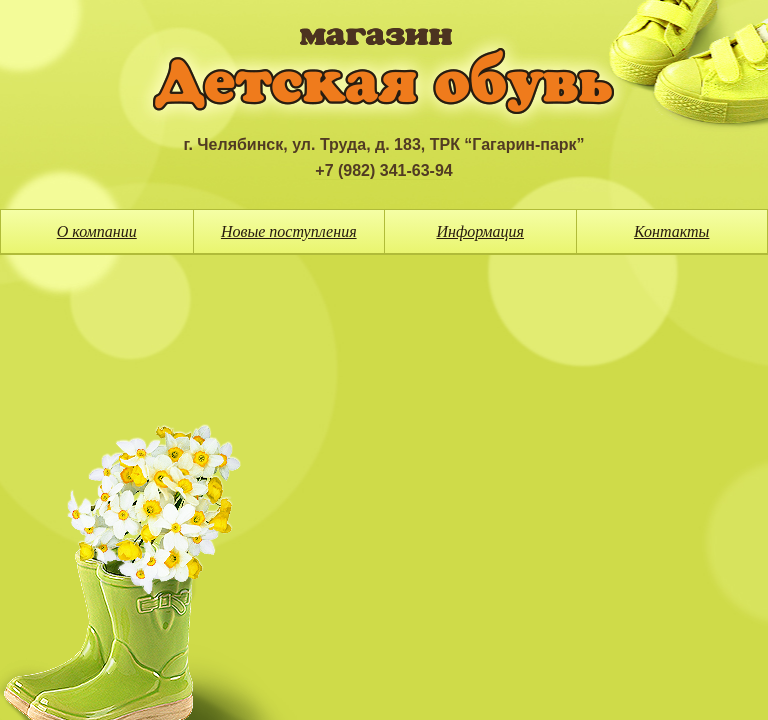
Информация (481, 231)
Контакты (671, 231)
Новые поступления (289, 231)
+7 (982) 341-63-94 (383, 170)
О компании (97, 231)
